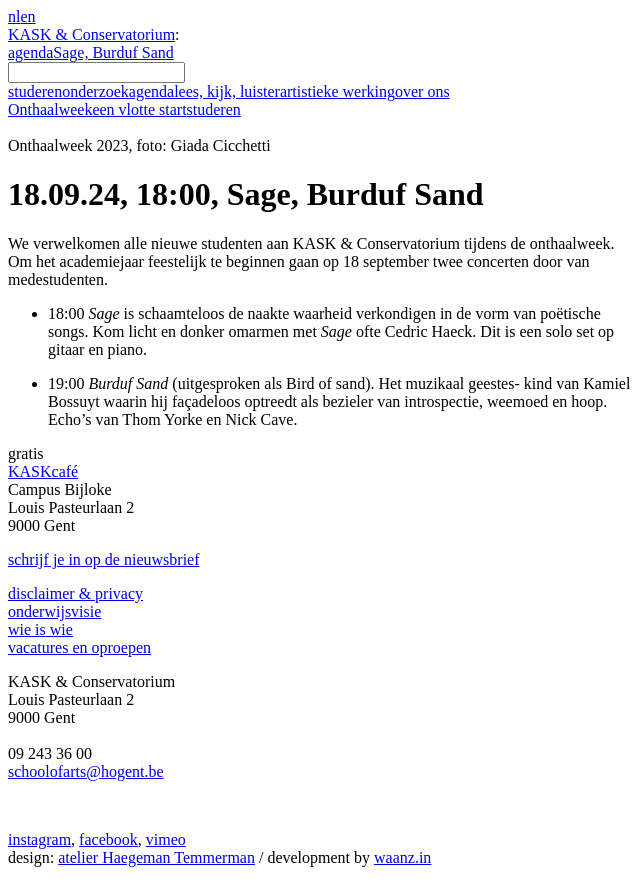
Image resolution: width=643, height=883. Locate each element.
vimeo (166, 839)
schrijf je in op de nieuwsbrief (104, 559)
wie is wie (40, 629)
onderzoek (95, 91)
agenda (30, 52)
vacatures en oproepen (79, 647)
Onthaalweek (50, 109)
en (27, 16)
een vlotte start (166, 109)
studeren (35, 91)
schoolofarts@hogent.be (86, 771)
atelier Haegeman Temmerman (156, 857)
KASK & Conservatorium (91, 34)
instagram (39, 839)
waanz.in (402, 857)
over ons (422, 91)
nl (14, 16)
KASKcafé (43, 471)
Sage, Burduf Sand (113, 52)
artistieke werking (337, 91)
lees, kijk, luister (227, 91)
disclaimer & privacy (75, 593)
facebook (108, 839)
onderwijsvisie (54, 611)
